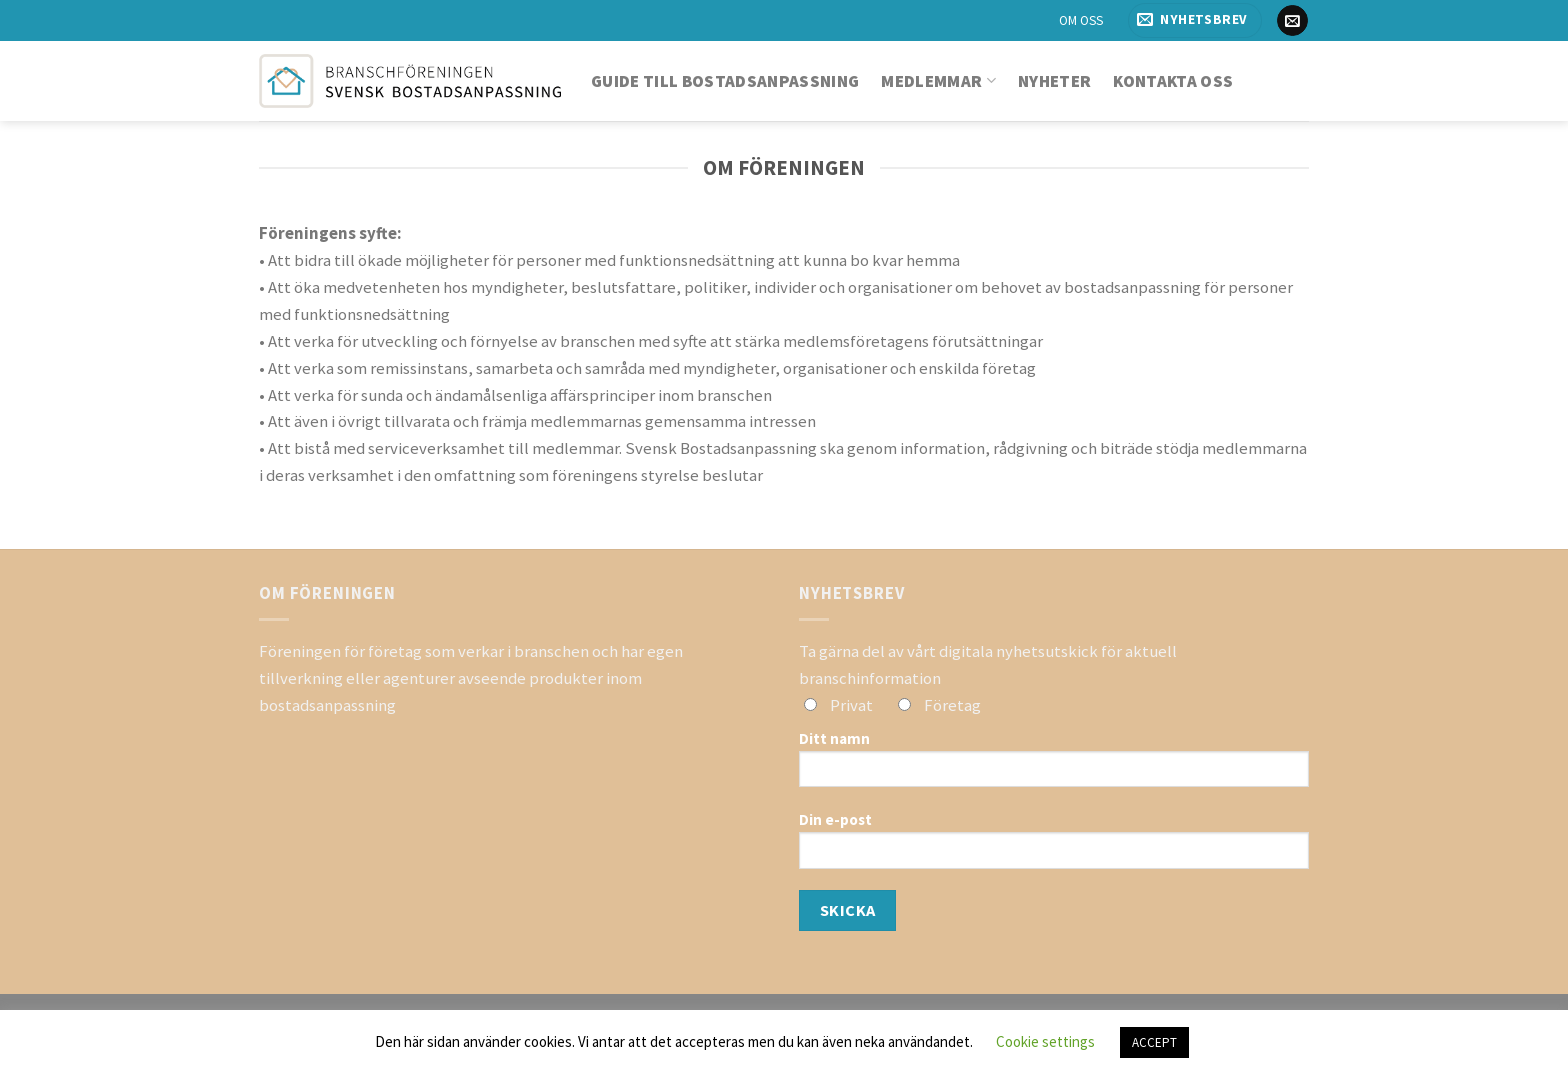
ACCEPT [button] (1154, 1042)
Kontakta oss (1173, 81)
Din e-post (1054, 847)
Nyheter (1054, 81)
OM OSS (1081, 20)
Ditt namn (1054, 766)
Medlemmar (938, 81)
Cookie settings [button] (1045, 1041)
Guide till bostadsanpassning (725, 81)
